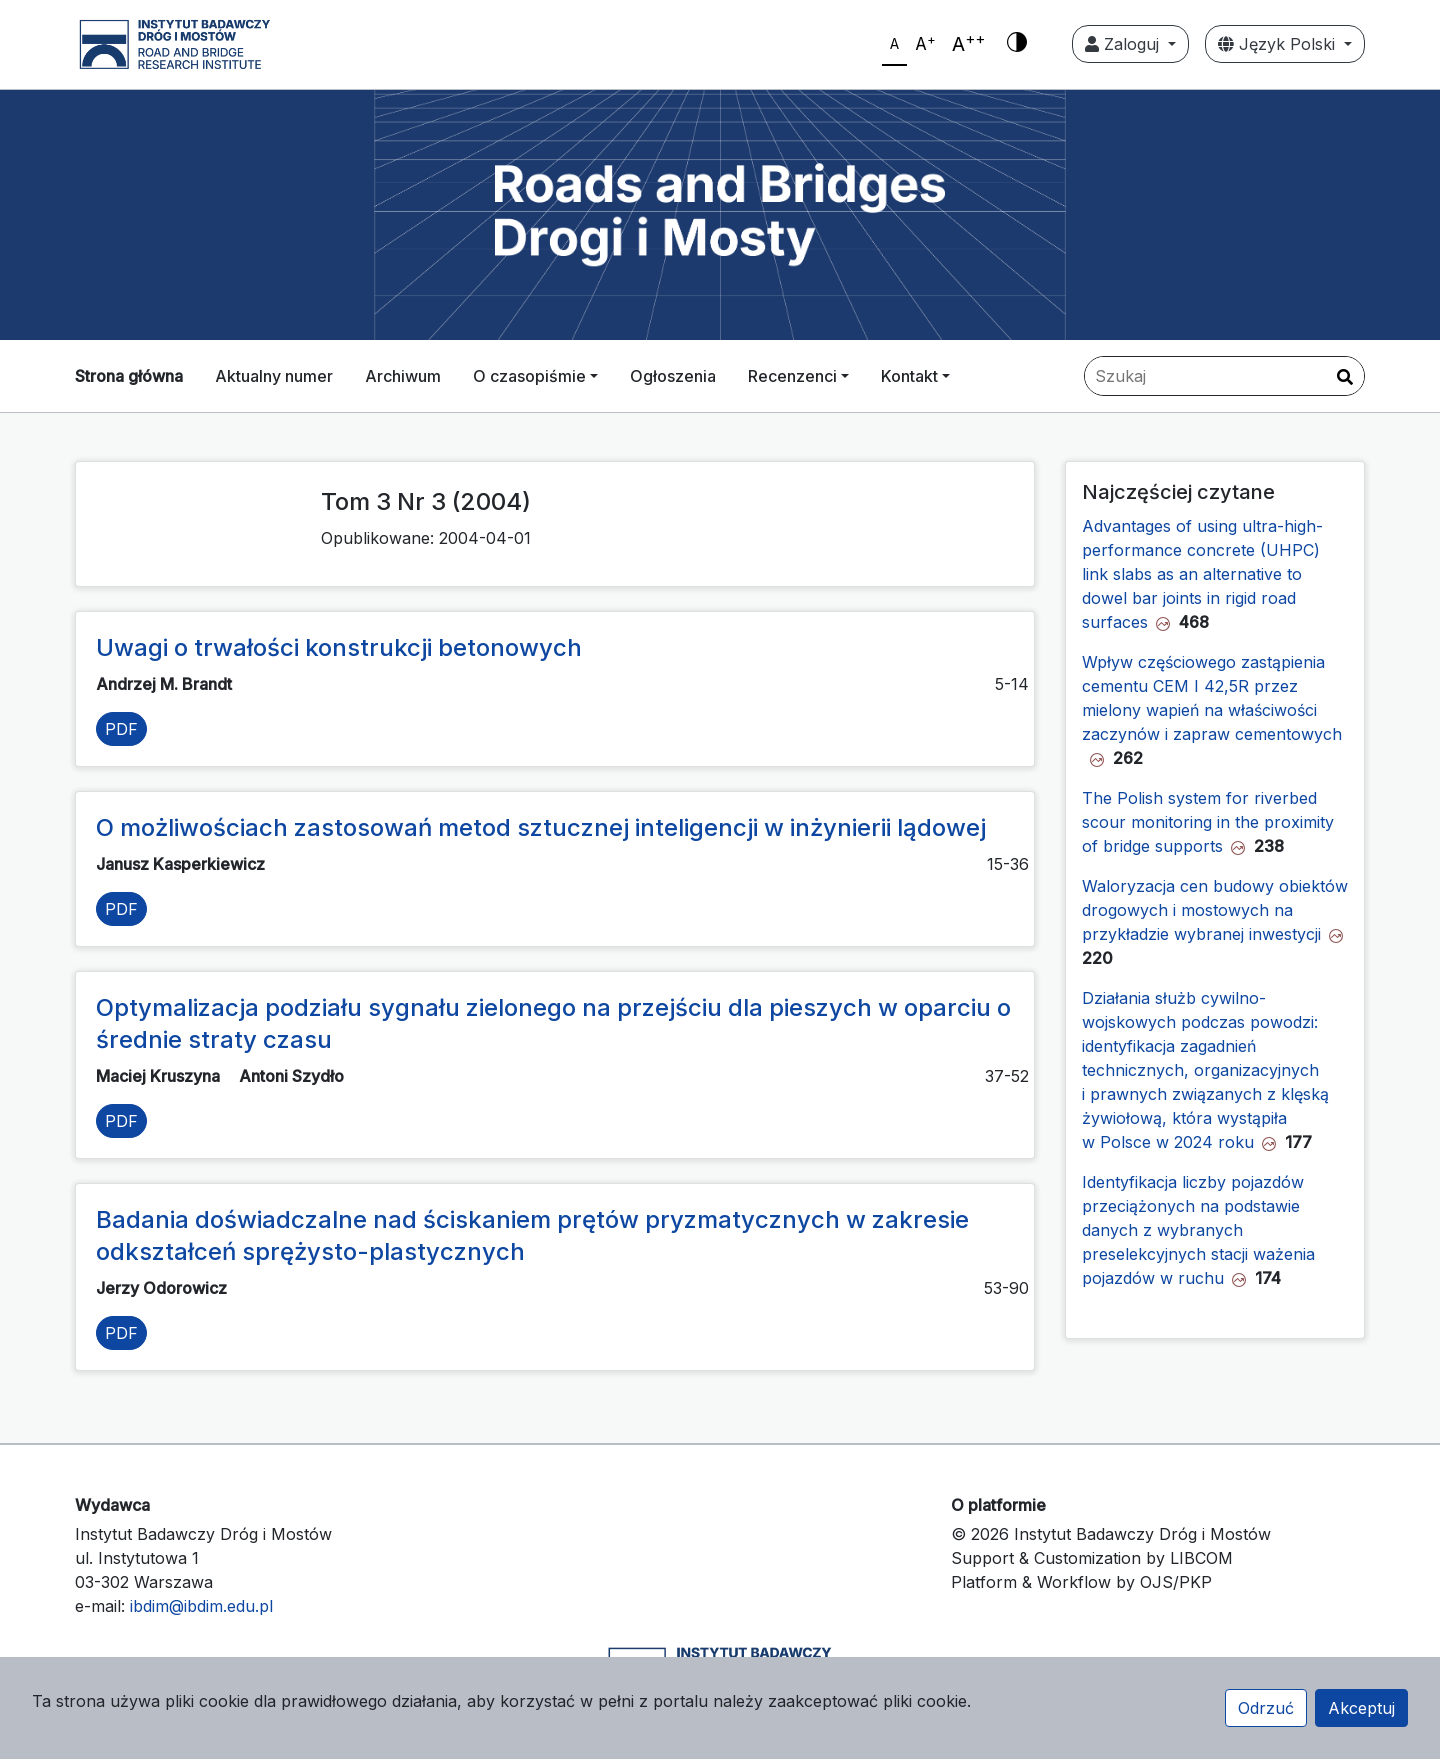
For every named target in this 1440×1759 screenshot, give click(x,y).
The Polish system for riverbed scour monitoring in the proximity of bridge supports (1208, 822)
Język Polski (1279, 44)
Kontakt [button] (909, 376)
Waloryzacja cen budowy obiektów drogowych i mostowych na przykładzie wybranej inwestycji (1215, 910)
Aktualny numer (274, 376)
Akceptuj (1361, 1708)
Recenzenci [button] (792, 376)
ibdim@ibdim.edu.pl (201, 1606)
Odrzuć (1266, 1708)
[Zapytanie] (1224, 376)
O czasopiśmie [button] (529, 376)
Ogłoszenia (673, 376)
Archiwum (403, 376)
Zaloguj (1124, 44)
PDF (121, 729)
